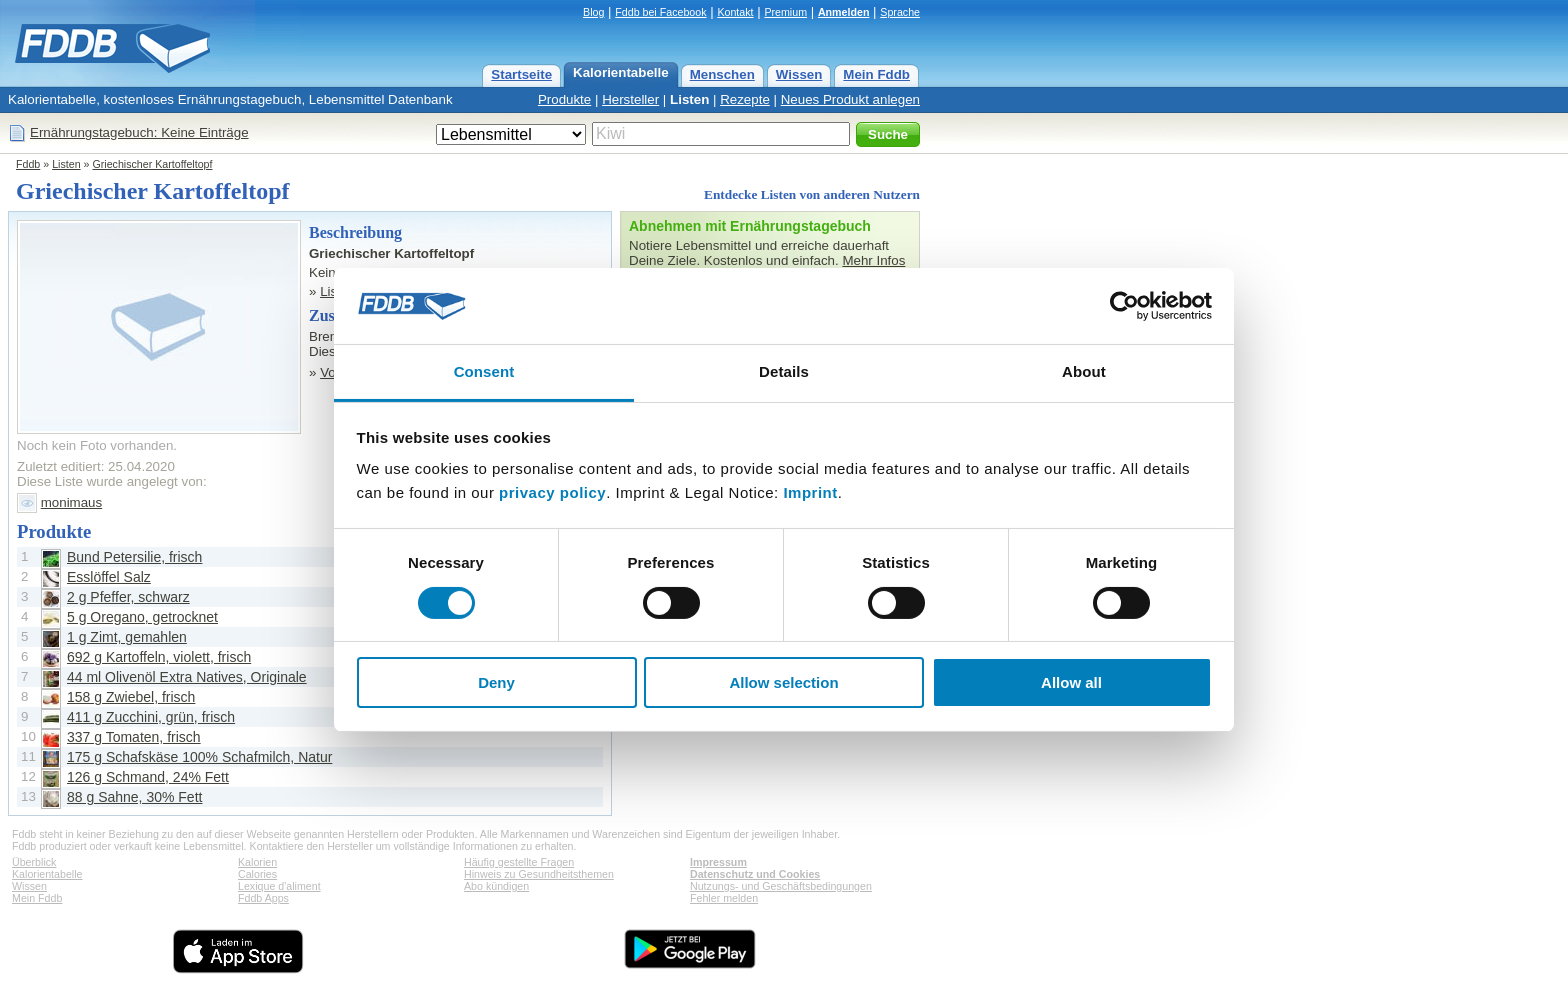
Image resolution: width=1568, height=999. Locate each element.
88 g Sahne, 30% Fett (134, 797)
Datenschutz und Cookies (755, 874)
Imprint (810, 492)
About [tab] (1084, 371)
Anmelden (844, 12)
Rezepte (745, 99)
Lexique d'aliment (279, 886)
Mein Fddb (876, 74)
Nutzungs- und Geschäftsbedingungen (781, 886)
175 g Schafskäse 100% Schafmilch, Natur (199, 757)
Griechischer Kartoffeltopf (152, 164)
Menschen (722, 74)
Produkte (564, 99)
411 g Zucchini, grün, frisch (151, 717)
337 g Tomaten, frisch (134, 737)
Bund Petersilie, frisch (134, 557)
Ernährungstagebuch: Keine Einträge (139, 132)
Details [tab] (784, 371)
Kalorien (257, 862)
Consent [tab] (484, 371)
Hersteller (630, 99)
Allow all (1071, 682)
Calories (257, 874)
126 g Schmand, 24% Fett (148, 777)
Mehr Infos (873, 260)
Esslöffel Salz (109, 577)
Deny (496, 682)
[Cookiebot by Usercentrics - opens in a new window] (1124, 306)
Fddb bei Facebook (660, 12)
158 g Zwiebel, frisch (131, 697)
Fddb (28, 164)
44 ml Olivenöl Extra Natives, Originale (187, 677)
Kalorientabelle (621, 72)
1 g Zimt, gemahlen (127, 637)
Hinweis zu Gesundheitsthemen (539, 874)
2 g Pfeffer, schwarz (128, 597)
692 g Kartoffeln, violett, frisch (159, 657)
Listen (689, 99)
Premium (785, 12)
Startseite (521, 74)
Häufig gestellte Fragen (519, 862)
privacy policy (552, 492)
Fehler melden (724, 898)
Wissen (799, 74)
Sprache (900, 12)
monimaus (71, 502)
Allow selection (783, 682)
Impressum (718, 862)
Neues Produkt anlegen (850, 99)
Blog (593, 12)
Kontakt (735, 12)
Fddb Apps (263, 898)
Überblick (34, 862)
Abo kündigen (496, 886)
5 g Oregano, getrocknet (142, 617)
